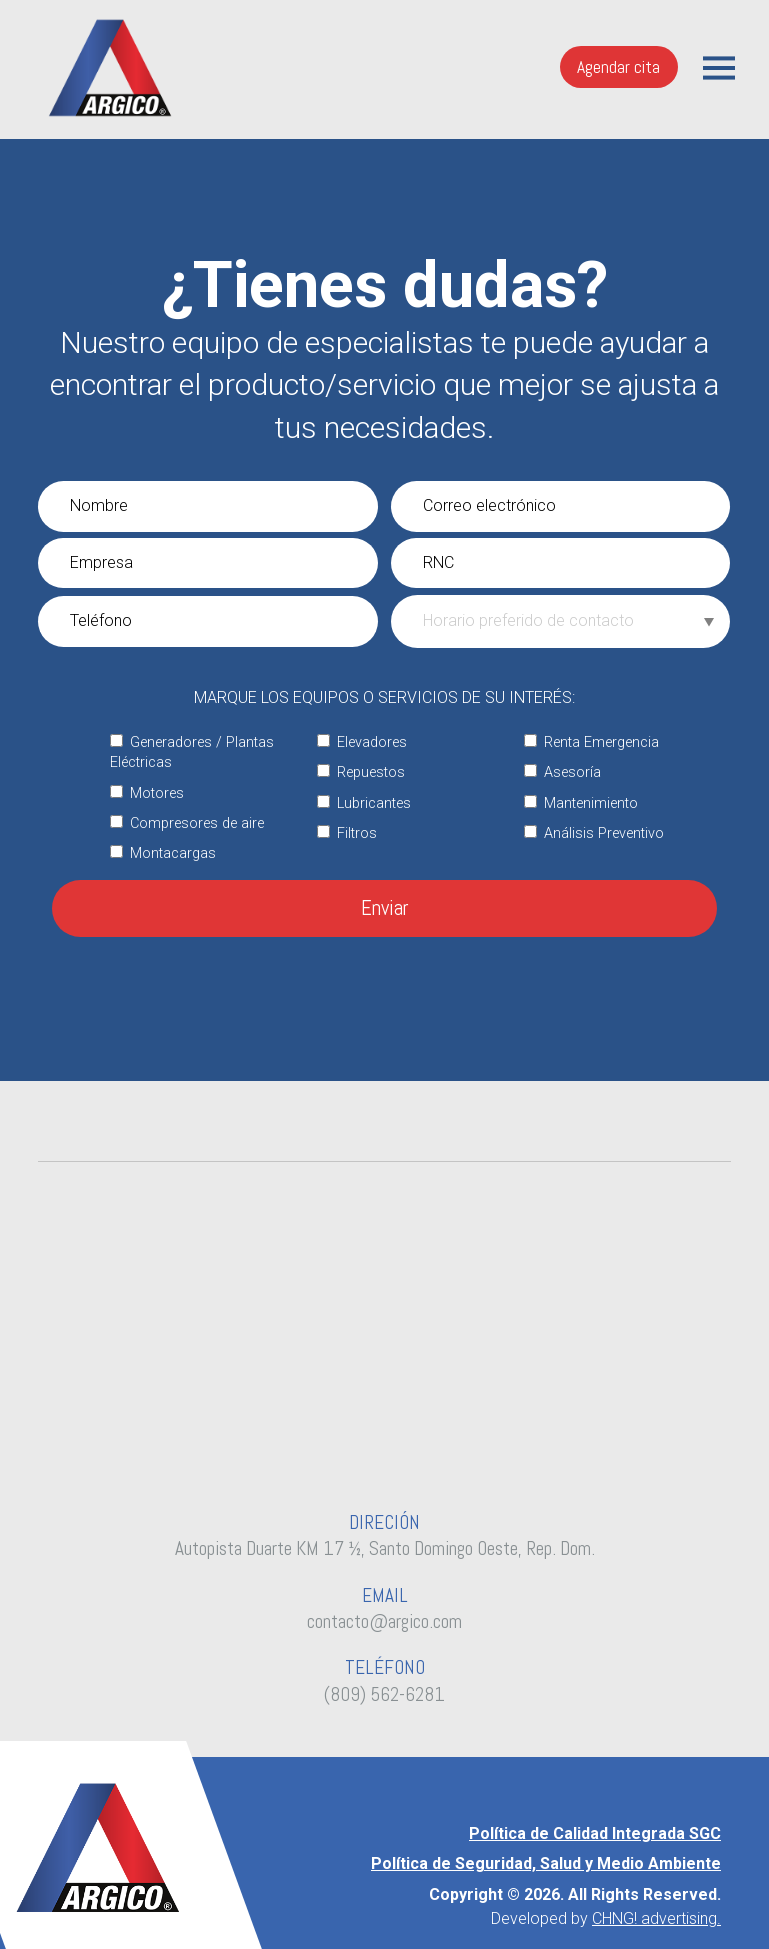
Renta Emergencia (591, 742)
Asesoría (562, 772)
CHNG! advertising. (656, 1918)
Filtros (347, 833)
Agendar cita (618, 67)
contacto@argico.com (384, 1621)
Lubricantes (364, 803)
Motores (147, 793)
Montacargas (163, 853)
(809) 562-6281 (384, 1694)
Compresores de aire (187, 823)
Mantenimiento (581, 803)
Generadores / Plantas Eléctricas (192, 752)
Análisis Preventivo (594, 833)
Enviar (385, 908)
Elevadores (362, 742)
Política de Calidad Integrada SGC (595, 1833)
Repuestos (361, 772)
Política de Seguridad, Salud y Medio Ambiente (546, 1863)
